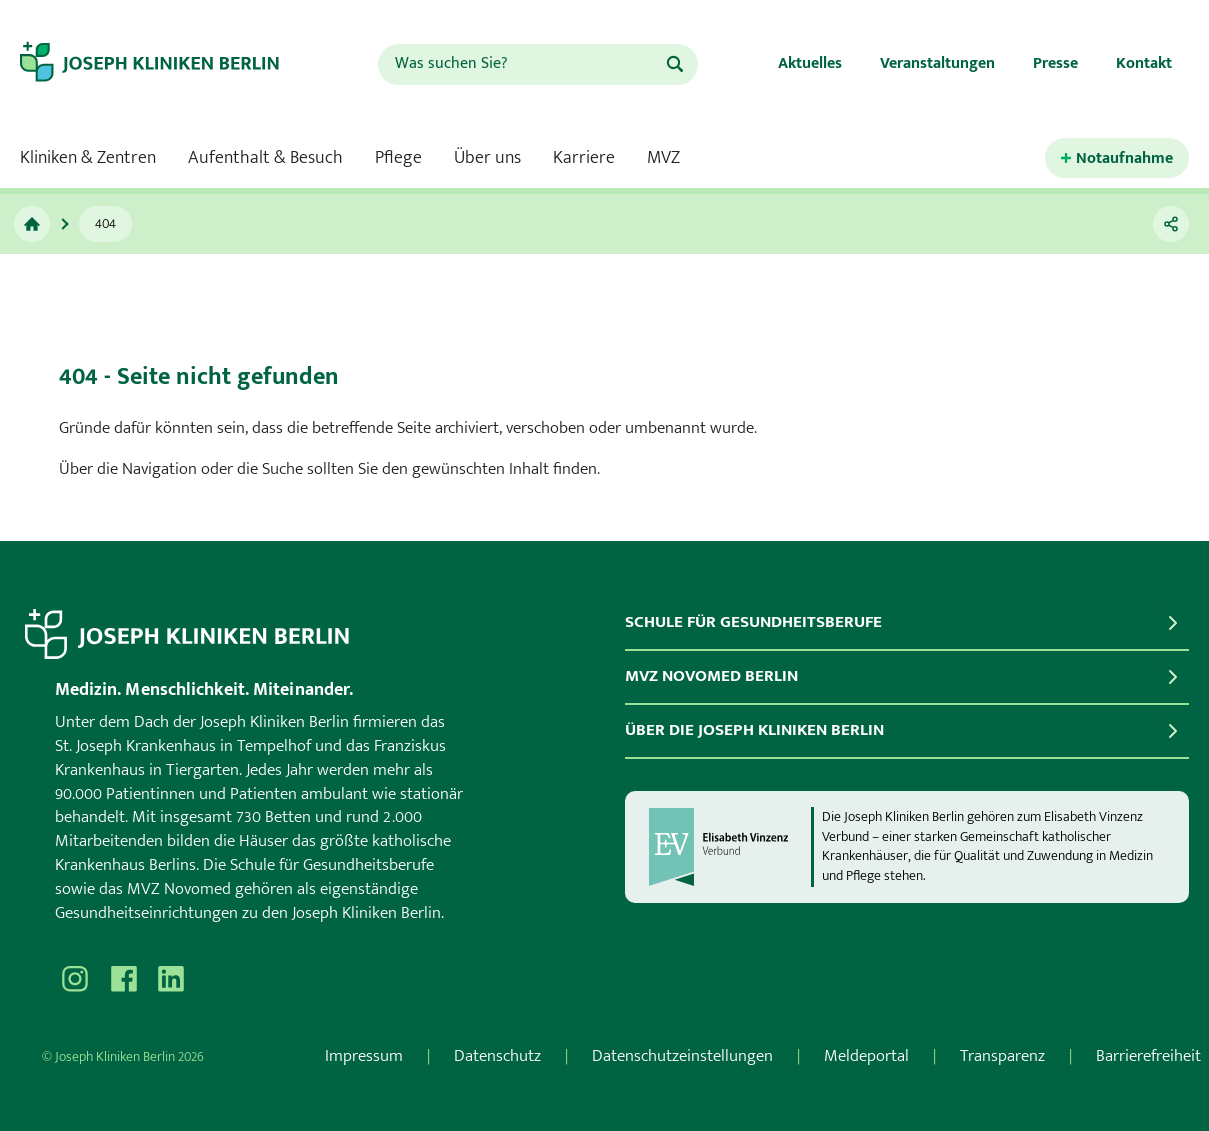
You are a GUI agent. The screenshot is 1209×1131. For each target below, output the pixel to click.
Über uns (487, 158)
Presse (1055, 63)
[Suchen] (675, 64)
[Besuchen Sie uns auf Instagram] (75, 979)
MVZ (663, 158)
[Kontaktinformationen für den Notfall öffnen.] (1117, 158)
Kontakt (1144, 63)
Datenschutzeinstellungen (682, 1056)
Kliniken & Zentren (88, 158)
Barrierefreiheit (1148, 1056)
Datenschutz (497, 1056)
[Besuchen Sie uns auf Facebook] (123, 979)
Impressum (364, 1056)
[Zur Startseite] (167, 64)
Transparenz (1002, 1056)
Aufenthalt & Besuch (265, 158)
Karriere (584, 158)
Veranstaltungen (937, 63)
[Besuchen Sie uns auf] (171, 979)
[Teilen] (1171, 224)
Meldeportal (866, 1056)
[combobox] (521, 64)
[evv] (729, 847)
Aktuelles (810, 63)
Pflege (398, 158)
